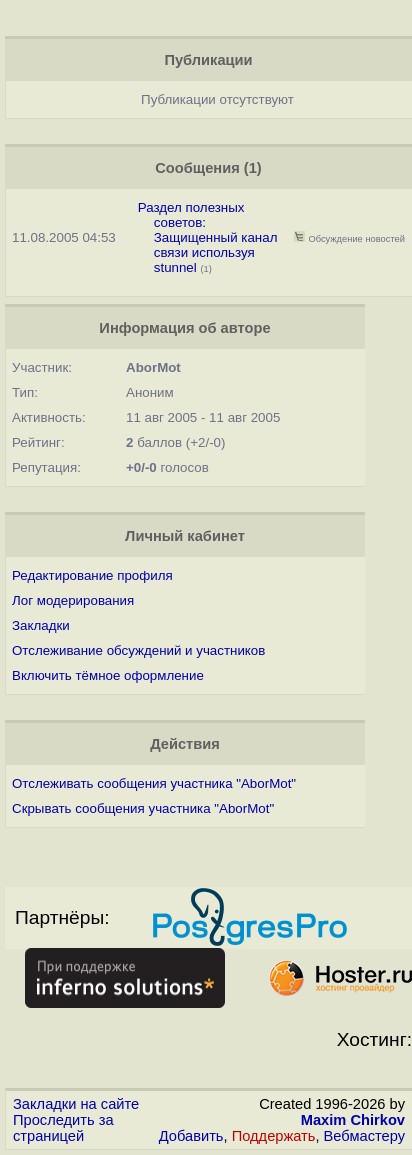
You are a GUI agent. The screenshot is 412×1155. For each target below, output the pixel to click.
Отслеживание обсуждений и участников (138, 650)
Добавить (191, 1136)
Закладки (41, 625)
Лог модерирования (73, 600)
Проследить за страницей (63, 1128)
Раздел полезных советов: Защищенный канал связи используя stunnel (208, 237)
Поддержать (274, 1136)
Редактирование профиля (92, 575)
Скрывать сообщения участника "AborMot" (143, 808)
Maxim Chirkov (353, 1120)
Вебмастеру (364, 1136)
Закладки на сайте (76, 1104)
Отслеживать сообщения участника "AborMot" (154, 783)
